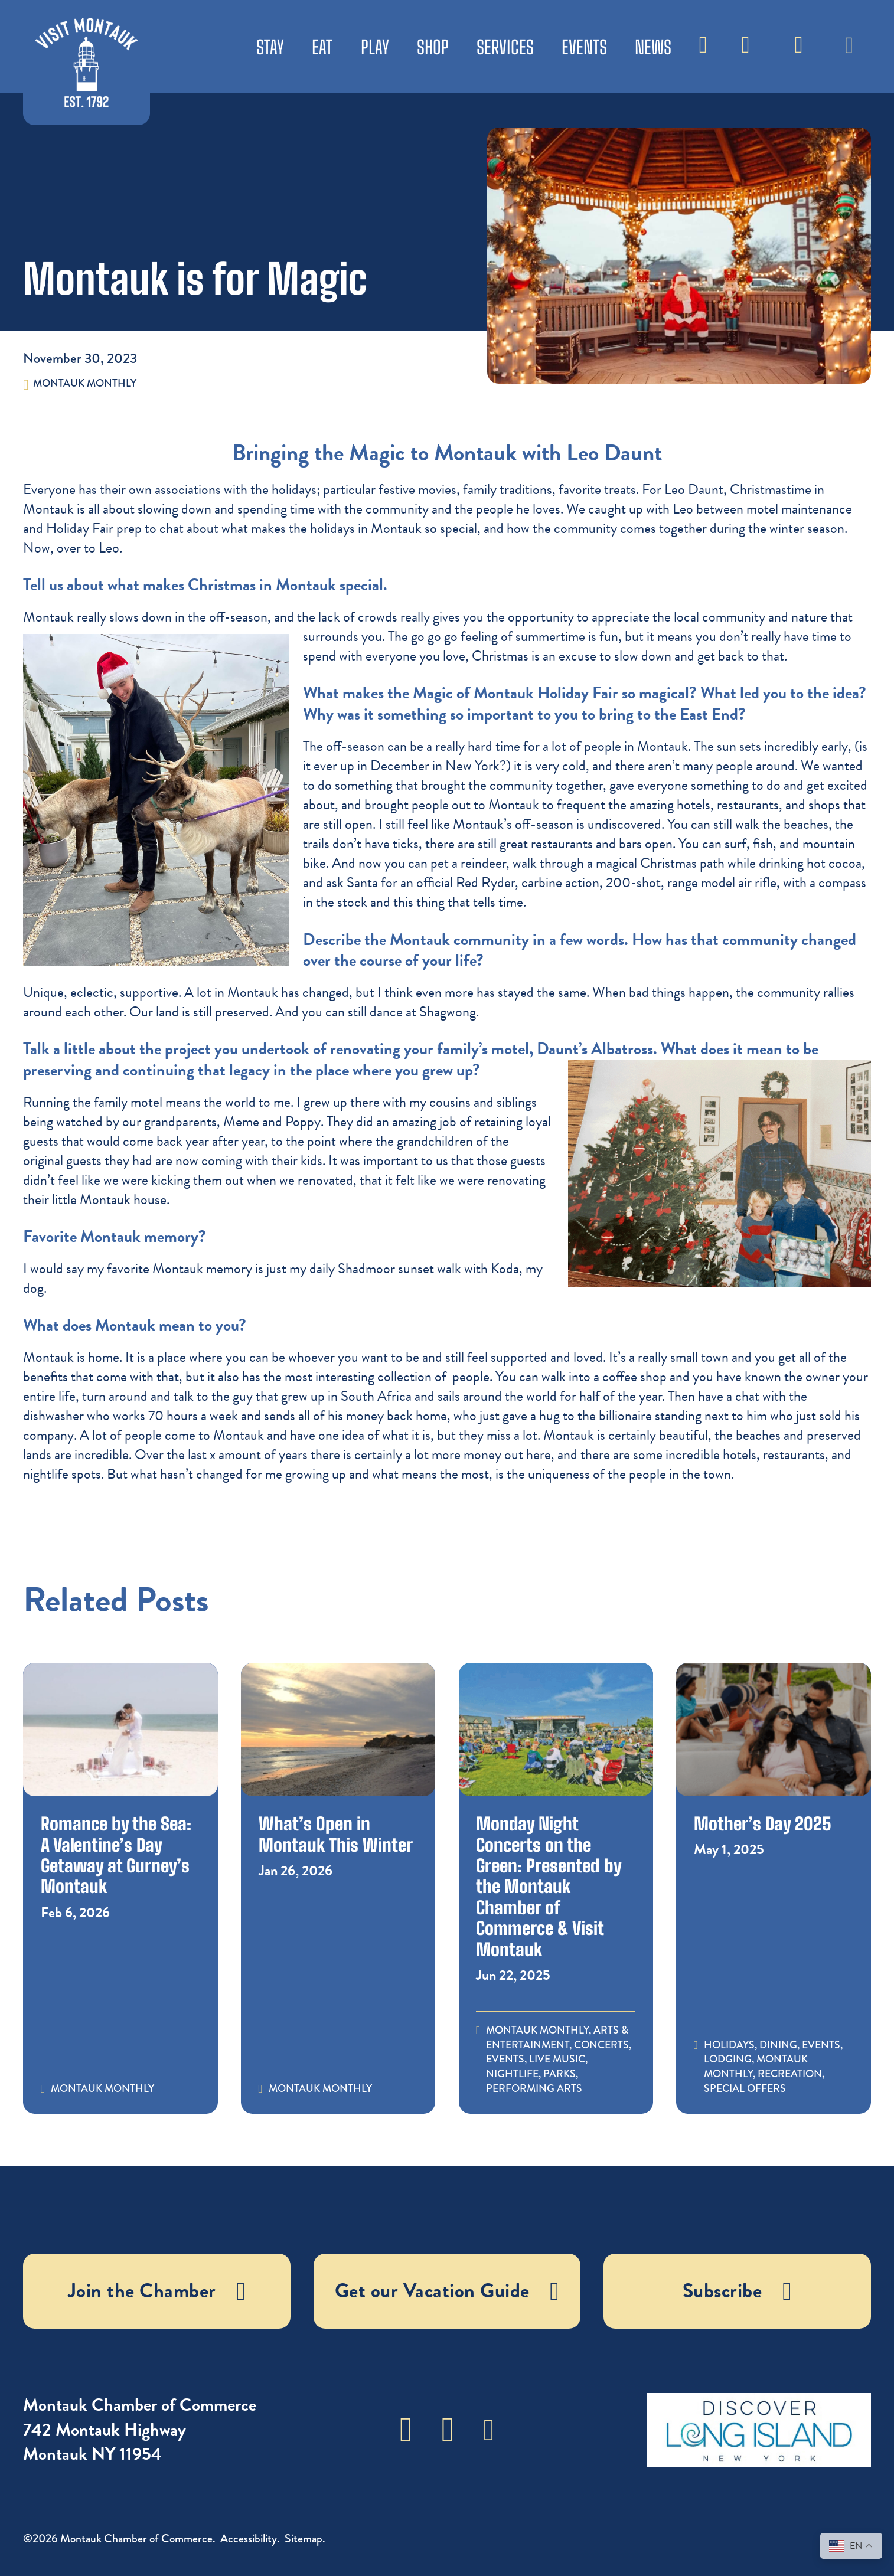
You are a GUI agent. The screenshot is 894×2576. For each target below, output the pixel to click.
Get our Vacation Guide (447, 2291)
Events (584, 47)
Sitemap (303, 2538)
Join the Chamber (157, 2291)
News (653, 47)
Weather (746, 53)
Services (505, 47)
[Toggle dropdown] (848, 38)
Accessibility (248, 2538)
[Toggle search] (703, 46)
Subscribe (799, 53)
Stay (270, 47)
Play (375, 47)
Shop (433, 47)
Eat (322, 47)
